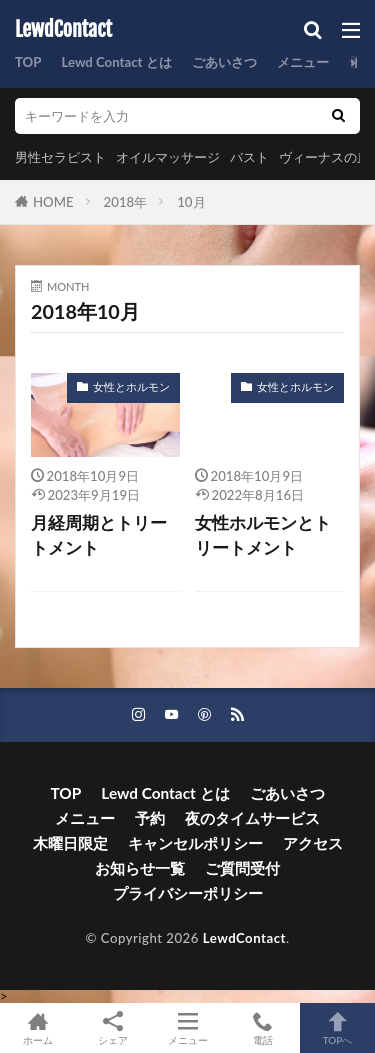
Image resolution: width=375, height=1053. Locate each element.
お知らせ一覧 (140, 868)
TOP (28, 62)
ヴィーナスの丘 (324, 157)
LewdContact (63, 30)
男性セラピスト (60, 157)
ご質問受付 (242, 868)
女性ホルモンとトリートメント (263, 535)
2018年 (126, 202)
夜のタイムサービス (252, 818)
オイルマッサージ (168, 157)
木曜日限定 (70, 843)
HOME (53, 202)
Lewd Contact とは (116, 62)
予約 (150, 818)
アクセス (313, 843)
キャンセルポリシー (195, 843)
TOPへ (337, 1028)
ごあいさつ (224, 62)
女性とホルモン (131, 386)
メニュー (303, 62)
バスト (249, 157)
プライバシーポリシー (188, 893)
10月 (191, 202)
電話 (262, 1028)
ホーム (37, 1028)
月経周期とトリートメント (99, 535)
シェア (112, 1028)
